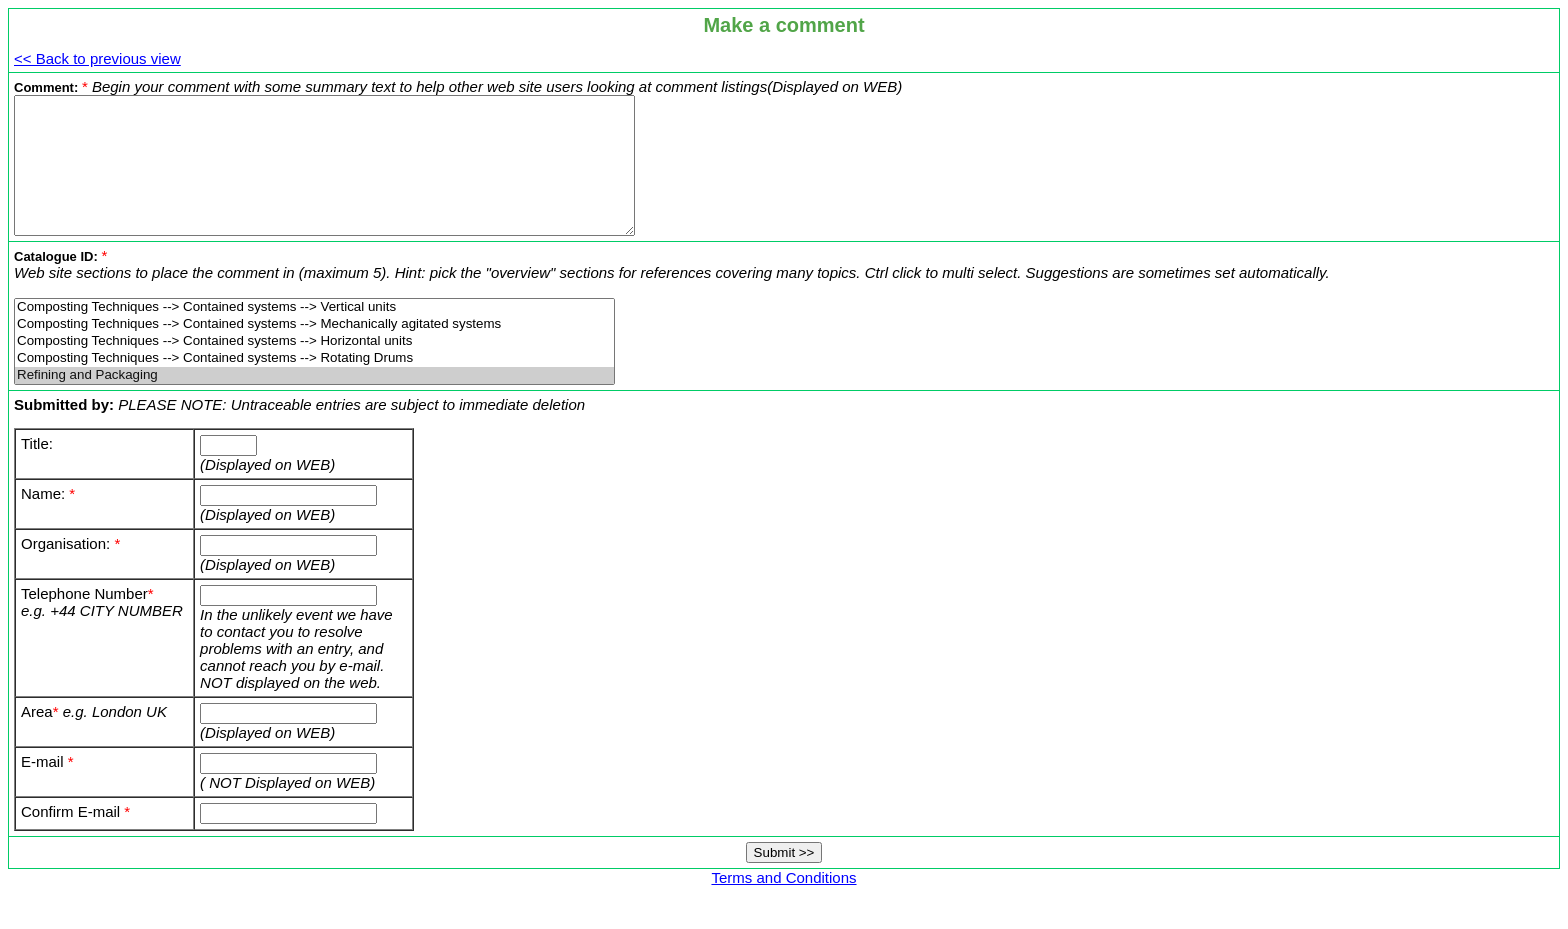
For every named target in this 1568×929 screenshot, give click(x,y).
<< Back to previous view (97, 58)
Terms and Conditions (783, 904)
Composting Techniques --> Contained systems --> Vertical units (314, 334)
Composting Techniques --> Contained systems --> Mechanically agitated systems (314, 351)
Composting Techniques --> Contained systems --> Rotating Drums (314, 385)
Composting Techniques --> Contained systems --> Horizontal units (314, 368)
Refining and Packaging (314, 402)
